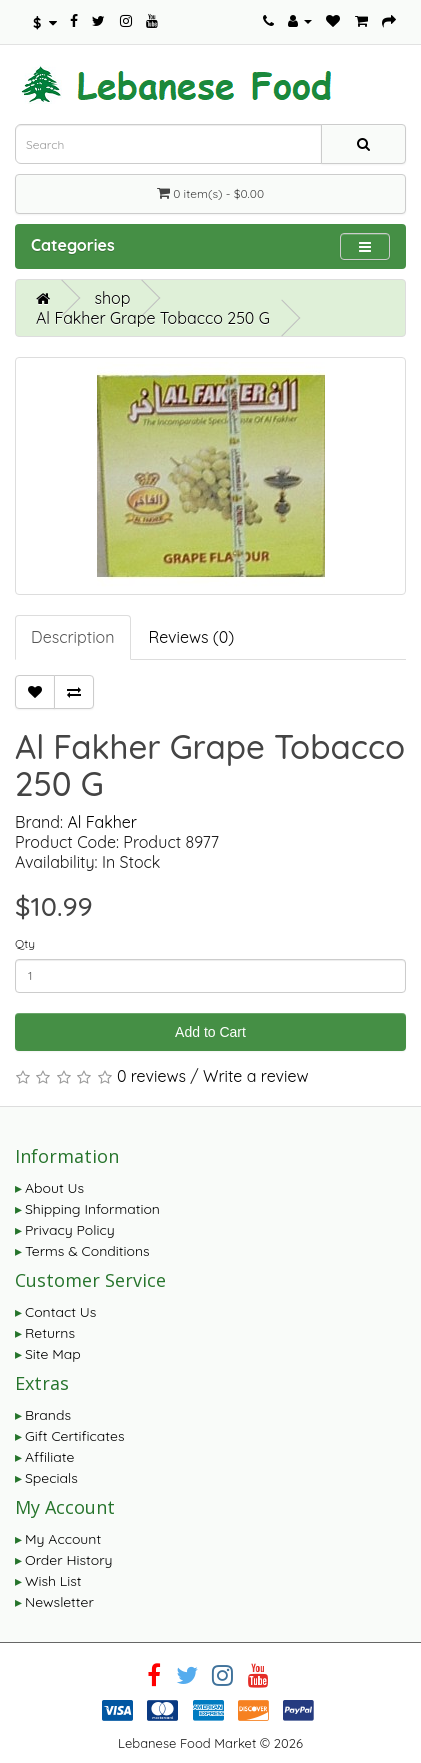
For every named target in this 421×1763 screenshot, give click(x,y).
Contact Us (60, 1312)
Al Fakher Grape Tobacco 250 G (153, 318)
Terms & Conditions (87, 1251)
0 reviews (151, 1076)
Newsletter (59, 1602)
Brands (48, 1415)
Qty (25, 943)
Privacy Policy (70, 1230)
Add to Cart (210, 1032)
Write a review (256, 1076)
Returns (50, 1333)
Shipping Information (92, 1209)
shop (112, 298)
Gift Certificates (74, 1436)
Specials (51, 1478)
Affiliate (49, 1457)
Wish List (53, 1581)
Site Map (53, 1354)
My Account (63, 1539)
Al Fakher (102, 822)
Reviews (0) (192, 637)
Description (73, 637)
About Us (54, 1188)
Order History (69, 1560)
